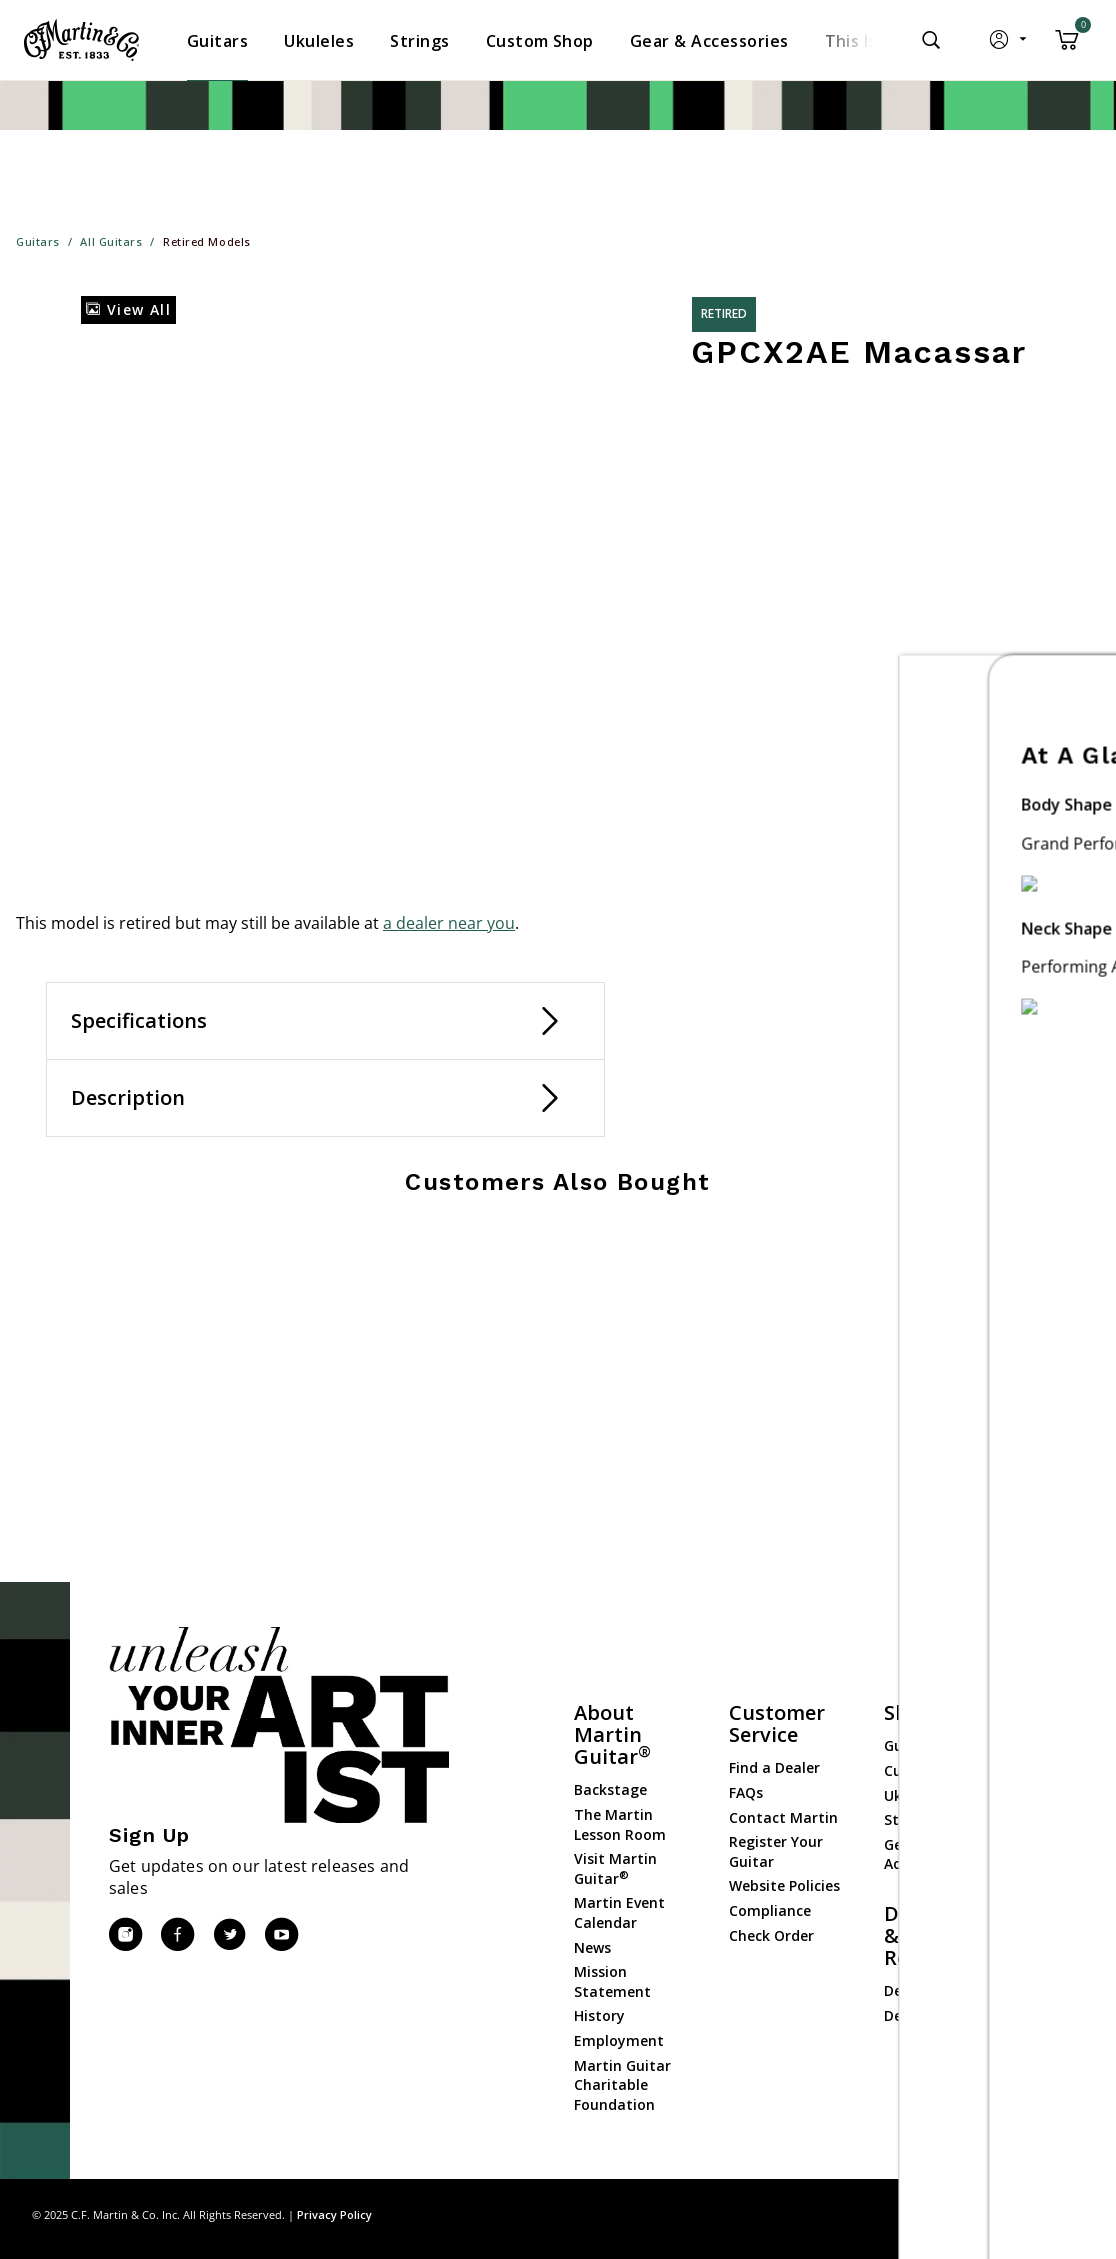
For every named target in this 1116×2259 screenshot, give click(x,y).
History (599, 2015)
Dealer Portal (930, 2015)
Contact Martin (783, 1817)
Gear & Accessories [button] (709, 41)
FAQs (746, 1792)
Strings (909, 1819)
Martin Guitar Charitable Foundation (622, 2085)
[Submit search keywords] (931, 40)
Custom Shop (931, 1770)
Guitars (910, 1745)
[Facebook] (177, 1935)
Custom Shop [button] (540, 41)
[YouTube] (281, 1935)
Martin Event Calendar (619, 1912)
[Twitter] (229, 1935)
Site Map (941, 2214)
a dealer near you (449, 923)
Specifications (139, 1020)
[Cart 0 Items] (1067, 47)
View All (128, 309)
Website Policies (784, 1885)
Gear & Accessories (923, 1854)
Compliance (770, 1910)
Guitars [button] (217, 41)
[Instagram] (125, 1935)
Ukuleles (913, 1795)
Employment (619, 2040)
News (592, 1947)
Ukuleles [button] (319, 41)
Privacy (1006, 2214)
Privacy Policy (334, 2214)
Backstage (610, 1789)
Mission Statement (612, 1981)
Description (128, 1097)
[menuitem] (217, 41)
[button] (1009, 44)
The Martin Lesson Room (620, 1824)
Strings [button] (419, 41)
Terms (1065, 2214)
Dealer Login (927, 1990)
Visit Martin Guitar (615, 1868)
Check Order (771, 1935)
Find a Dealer (774, 1767)
